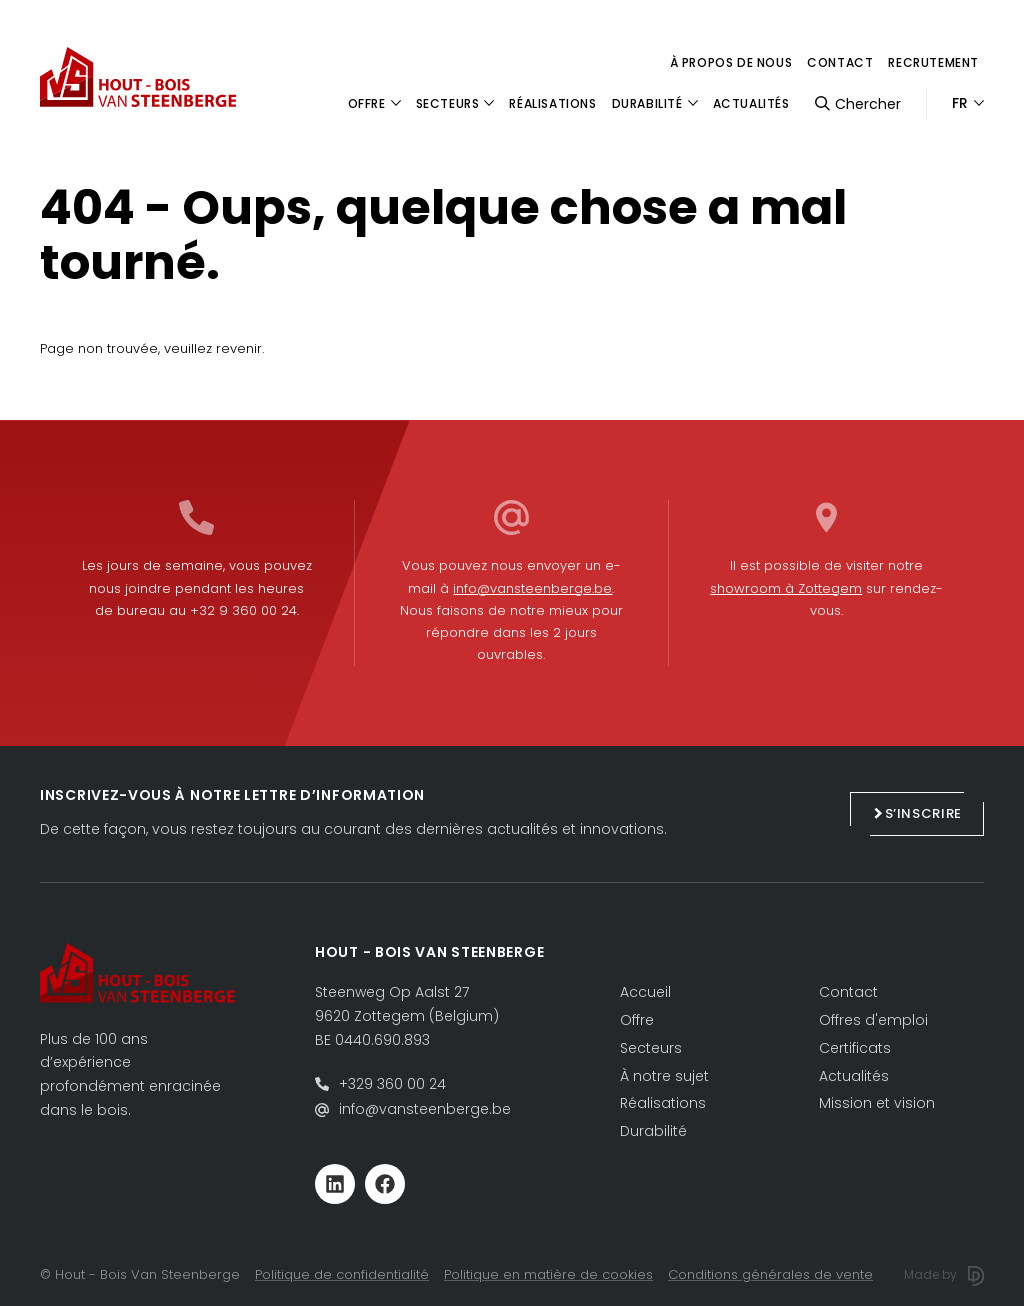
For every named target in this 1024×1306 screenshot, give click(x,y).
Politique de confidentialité (342, 1274)
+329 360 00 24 (392, 1084)
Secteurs (651, 1048)
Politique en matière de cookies (548, 1274)
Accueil (645, 992)
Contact (840, 62)
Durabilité (653, 1131)
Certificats (855, 1048)
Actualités (854, 1076)
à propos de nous (731, 62)
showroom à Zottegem (786, 588)
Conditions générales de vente (770, 1274)
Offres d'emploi (873, 1020)
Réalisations (663, 1103)
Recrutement (933, 62)
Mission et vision (877, 1103)
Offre (637, 1020)
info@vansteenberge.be (532, 588)
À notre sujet (664, 1076)
